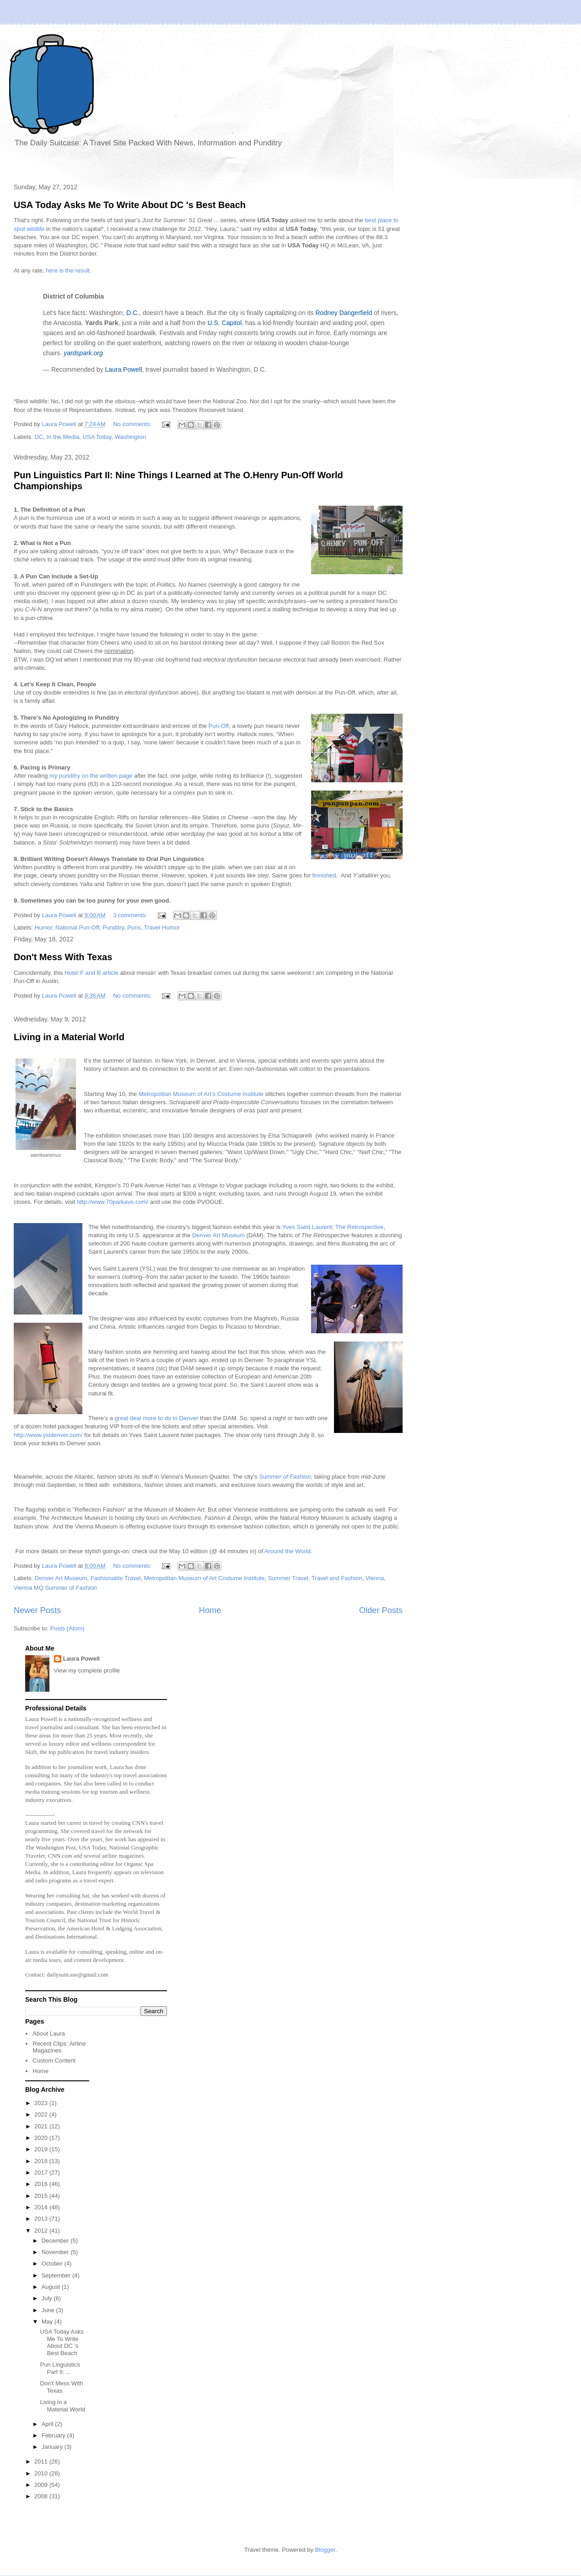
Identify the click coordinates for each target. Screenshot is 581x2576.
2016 (41, 2184)
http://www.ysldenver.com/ (48, 1435)
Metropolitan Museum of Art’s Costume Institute (201, 1093)
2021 (41, 2126)
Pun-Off (219, 725)
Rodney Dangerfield (343, 312)
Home (210, 1610)
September (57, 2275)
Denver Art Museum (218, 1235)
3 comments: (131, 915)
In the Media (63, 436)
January (53, 2446)
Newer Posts (37, 1610)
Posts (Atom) (67, 1628)
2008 (41, 2496)
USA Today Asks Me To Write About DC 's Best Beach (130, 205)
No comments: (133, 424)
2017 (41, 2172)
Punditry (113, 927)
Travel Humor (162, 927)
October (53, 2263)
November (56, 2252)
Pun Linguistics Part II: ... (60, 2368)
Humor (43, 927)
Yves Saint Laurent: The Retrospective (333, 1227)
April (48, 2424)
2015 (41, 2195)
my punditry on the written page (90, 775)
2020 (41, 2137)
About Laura (48, 2033)
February (54, 2435)
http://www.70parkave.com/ (112, 1201)
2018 (41, 2161)
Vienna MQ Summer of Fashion (55, 1587)
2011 (41, 2461)
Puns (134, 927)
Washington (130, 436)
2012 (41, 2230)
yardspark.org (83, 353)
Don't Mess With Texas (63, 957)
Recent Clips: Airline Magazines (59, 2047)
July (48, 2298)
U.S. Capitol (225, 322)
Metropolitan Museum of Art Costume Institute (204, 1578)
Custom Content (53, 2060)
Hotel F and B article (91, 972)
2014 (41, 2207)
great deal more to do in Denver (157, 1418)
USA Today (96, 436)
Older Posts (381, 1610)
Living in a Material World (69, 1037)
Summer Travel (288, 1578)
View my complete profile (87, 1670)
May (48, 2321)
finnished (324, 875)
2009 (41, 2484)
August (52, 2286)
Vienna (375, 1578)
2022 (41, 2114)
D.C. (132, 312)
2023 (41, 2103)
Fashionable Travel (116, 1578)
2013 (41, 2218)
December (56, 2240)
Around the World (287, 1551)
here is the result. (68, 270)
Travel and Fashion (337, 1578)
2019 (41, 2149)
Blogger (325, 2549)
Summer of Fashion (285, 1476)
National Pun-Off (77, 927)
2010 (41, 2473)
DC (39, 436)
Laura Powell (123, 369)
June (49, 2310)
